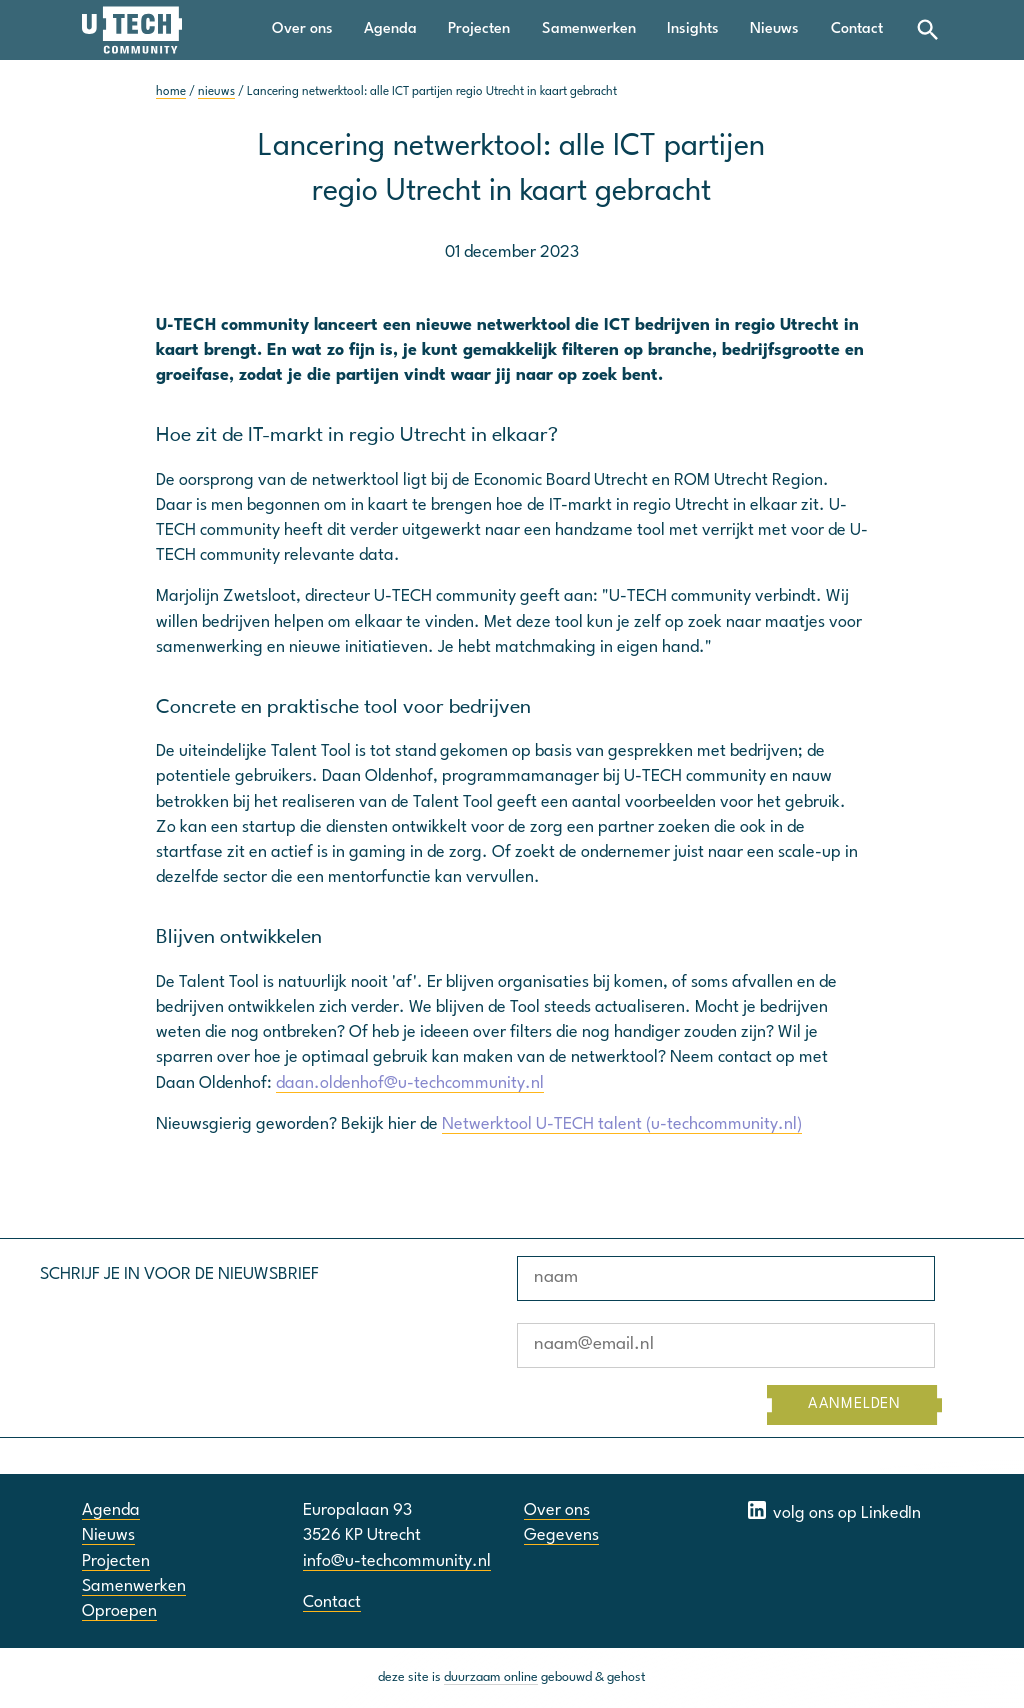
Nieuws (774, 29)
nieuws (216, 92)
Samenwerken (589, 29)
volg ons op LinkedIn (833, 1510)
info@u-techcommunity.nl (397, 1561)
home (171, 92)
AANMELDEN (854, 1404)
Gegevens (561, 1535)
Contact (857, 29)
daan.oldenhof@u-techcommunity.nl (410, 1083)
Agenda (390, 29)
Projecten (479, 29)
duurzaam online (491, 1677)
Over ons (302, 29)
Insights (693, 29)
